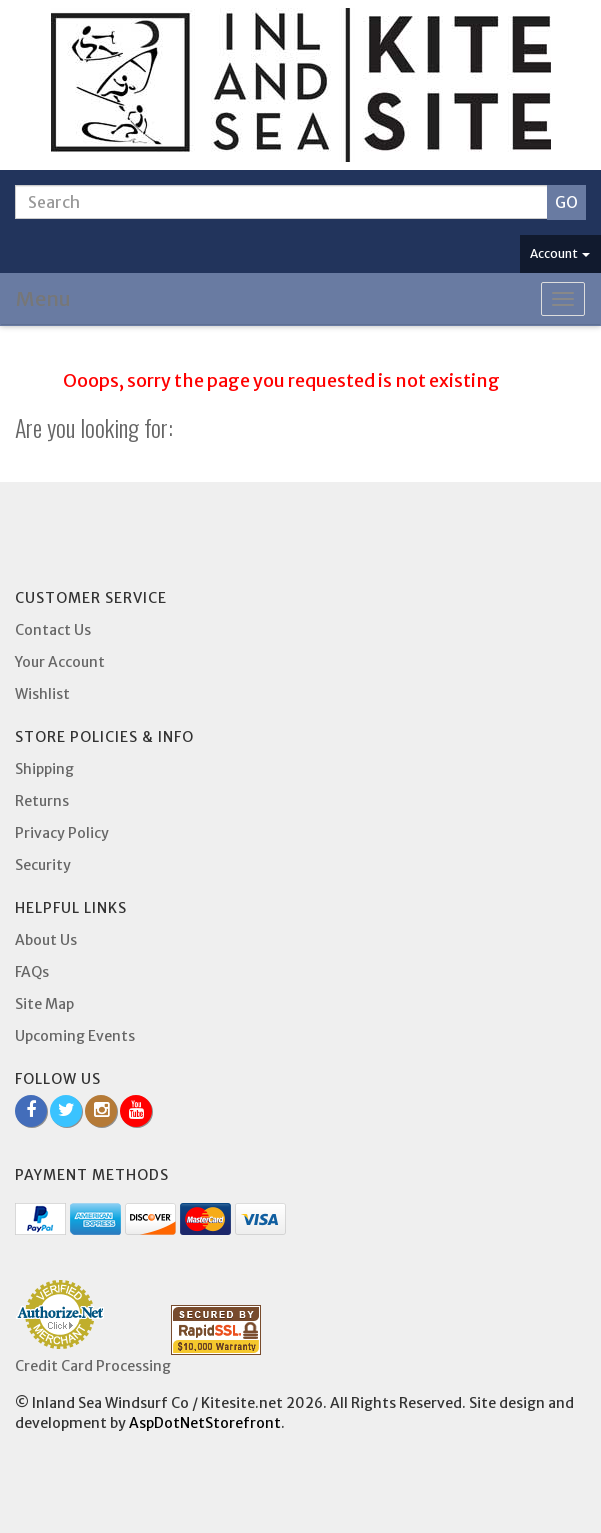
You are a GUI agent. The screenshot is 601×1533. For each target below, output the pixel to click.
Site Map (44, 1004)
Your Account (60, 662)
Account (560, 253)
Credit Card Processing (93, 1366)
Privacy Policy (62, 833)
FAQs (32, 972)
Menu (43, 298)
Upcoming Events (75, 1036)
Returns (42, 801)
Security (43, 865)
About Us (46, 940)
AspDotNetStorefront (205, 1423)
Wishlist (42, 694)
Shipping (44, 769)
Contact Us (53, 630)
